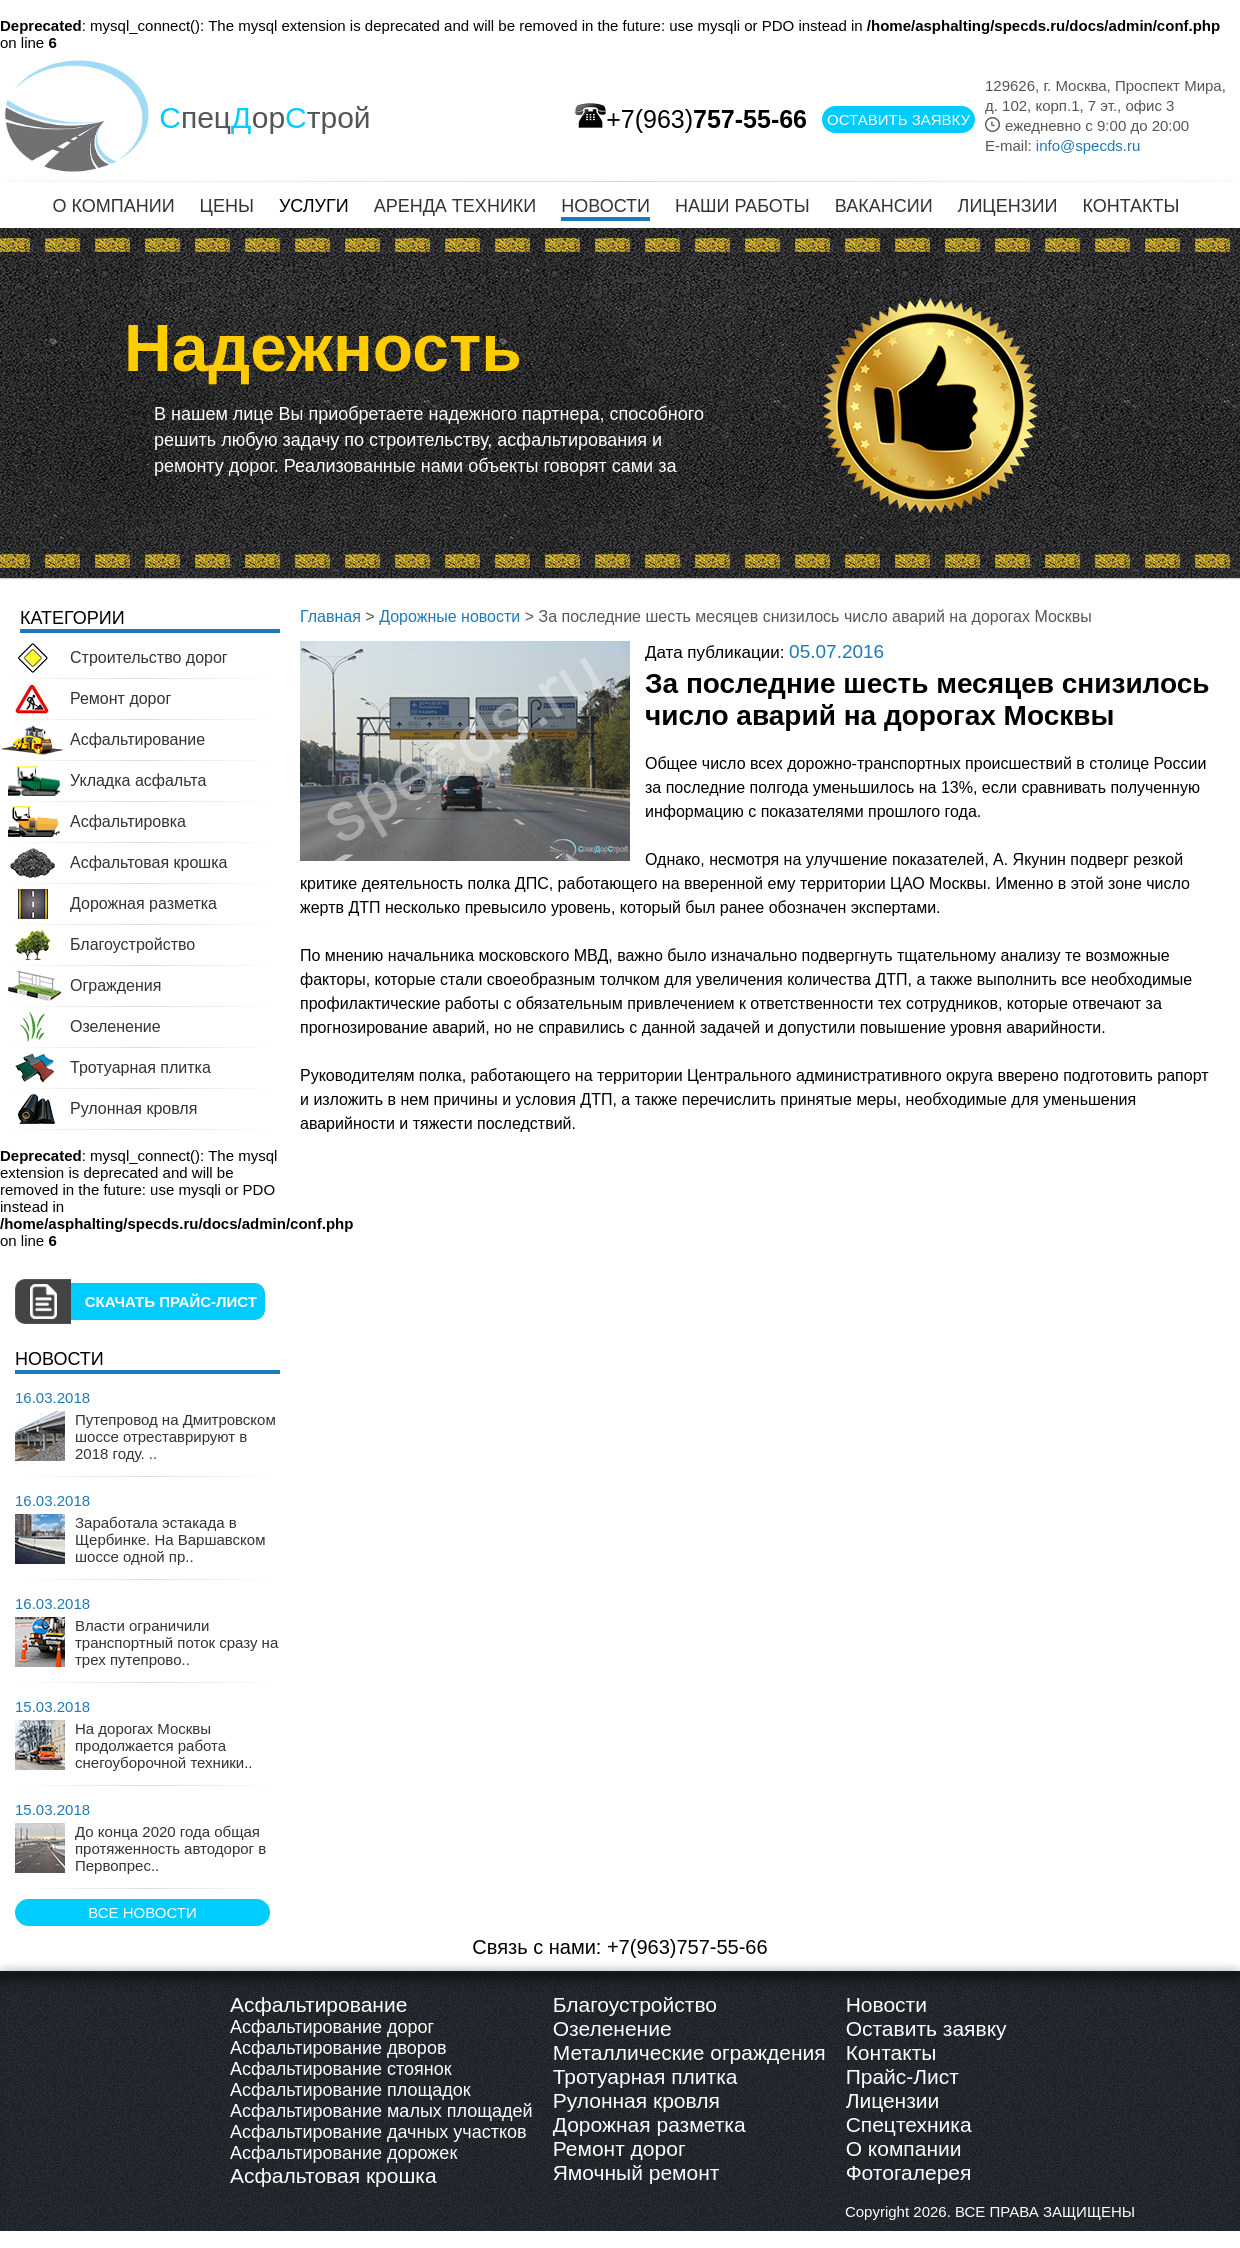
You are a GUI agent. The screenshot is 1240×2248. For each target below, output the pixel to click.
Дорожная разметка (649, 2124)
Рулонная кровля (636, 2100)
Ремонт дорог (619, 2148)
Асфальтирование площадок (350, 2090)
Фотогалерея (909, 2172)
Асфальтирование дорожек (343, 2153)
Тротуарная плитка (645, 2076)
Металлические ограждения (689, 2052)
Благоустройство (635, 2004)
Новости (886, 2004)
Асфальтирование (318, 2004)
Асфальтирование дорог (332, 2027)
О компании (904, 2148)
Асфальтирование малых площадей (381, 2111)
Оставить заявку (926, 2028)
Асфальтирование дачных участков (378, 2132)
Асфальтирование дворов (338, 2048)
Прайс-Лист (902, 2076)
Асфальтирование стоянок (341, 2069)
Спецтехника (909, 2124)
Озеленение (612, 2028)
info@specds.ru (1088, 145)
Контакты (891, 2052)
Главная (330, 616)
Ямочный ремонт (636, 2172)
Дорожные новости (449, 616)
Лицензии (893, 2100)
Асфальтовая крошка (333, 2175)
